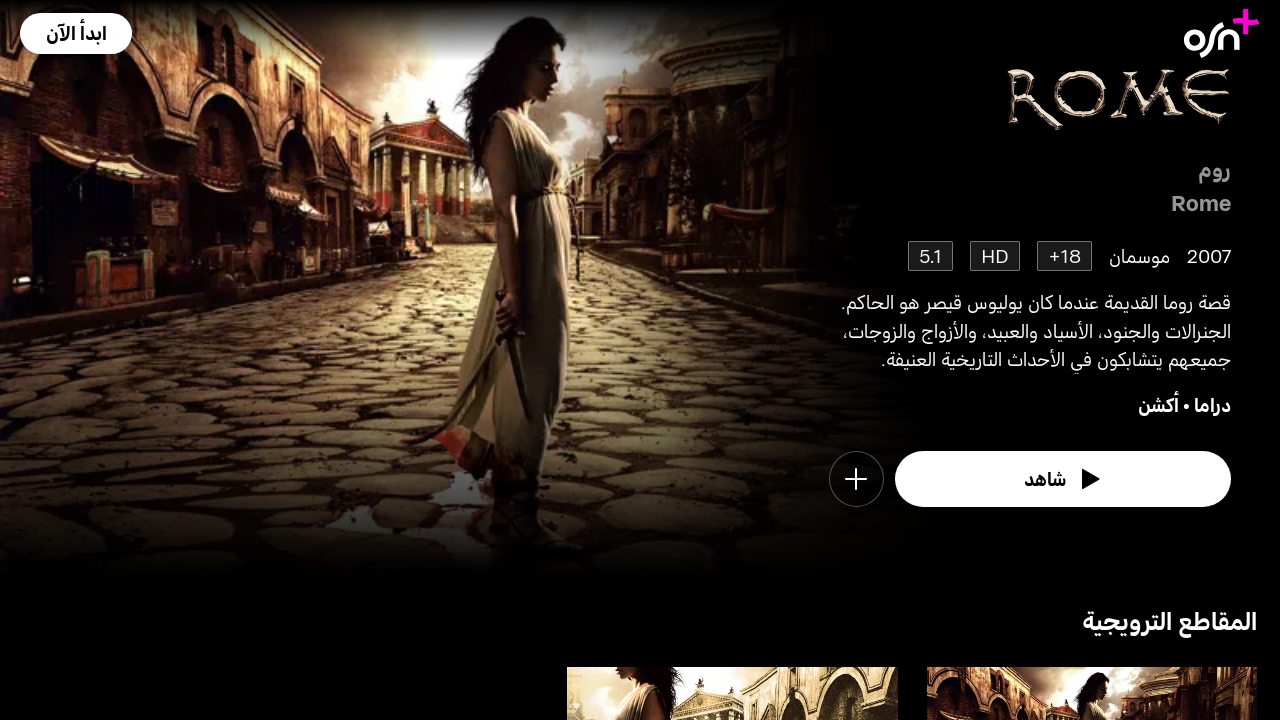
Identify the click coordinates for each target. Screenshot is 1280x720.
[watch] (1063, 479)
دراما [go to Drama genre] (1212, 404)
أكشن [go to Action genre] (1158, 404)
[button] (76, 33)
